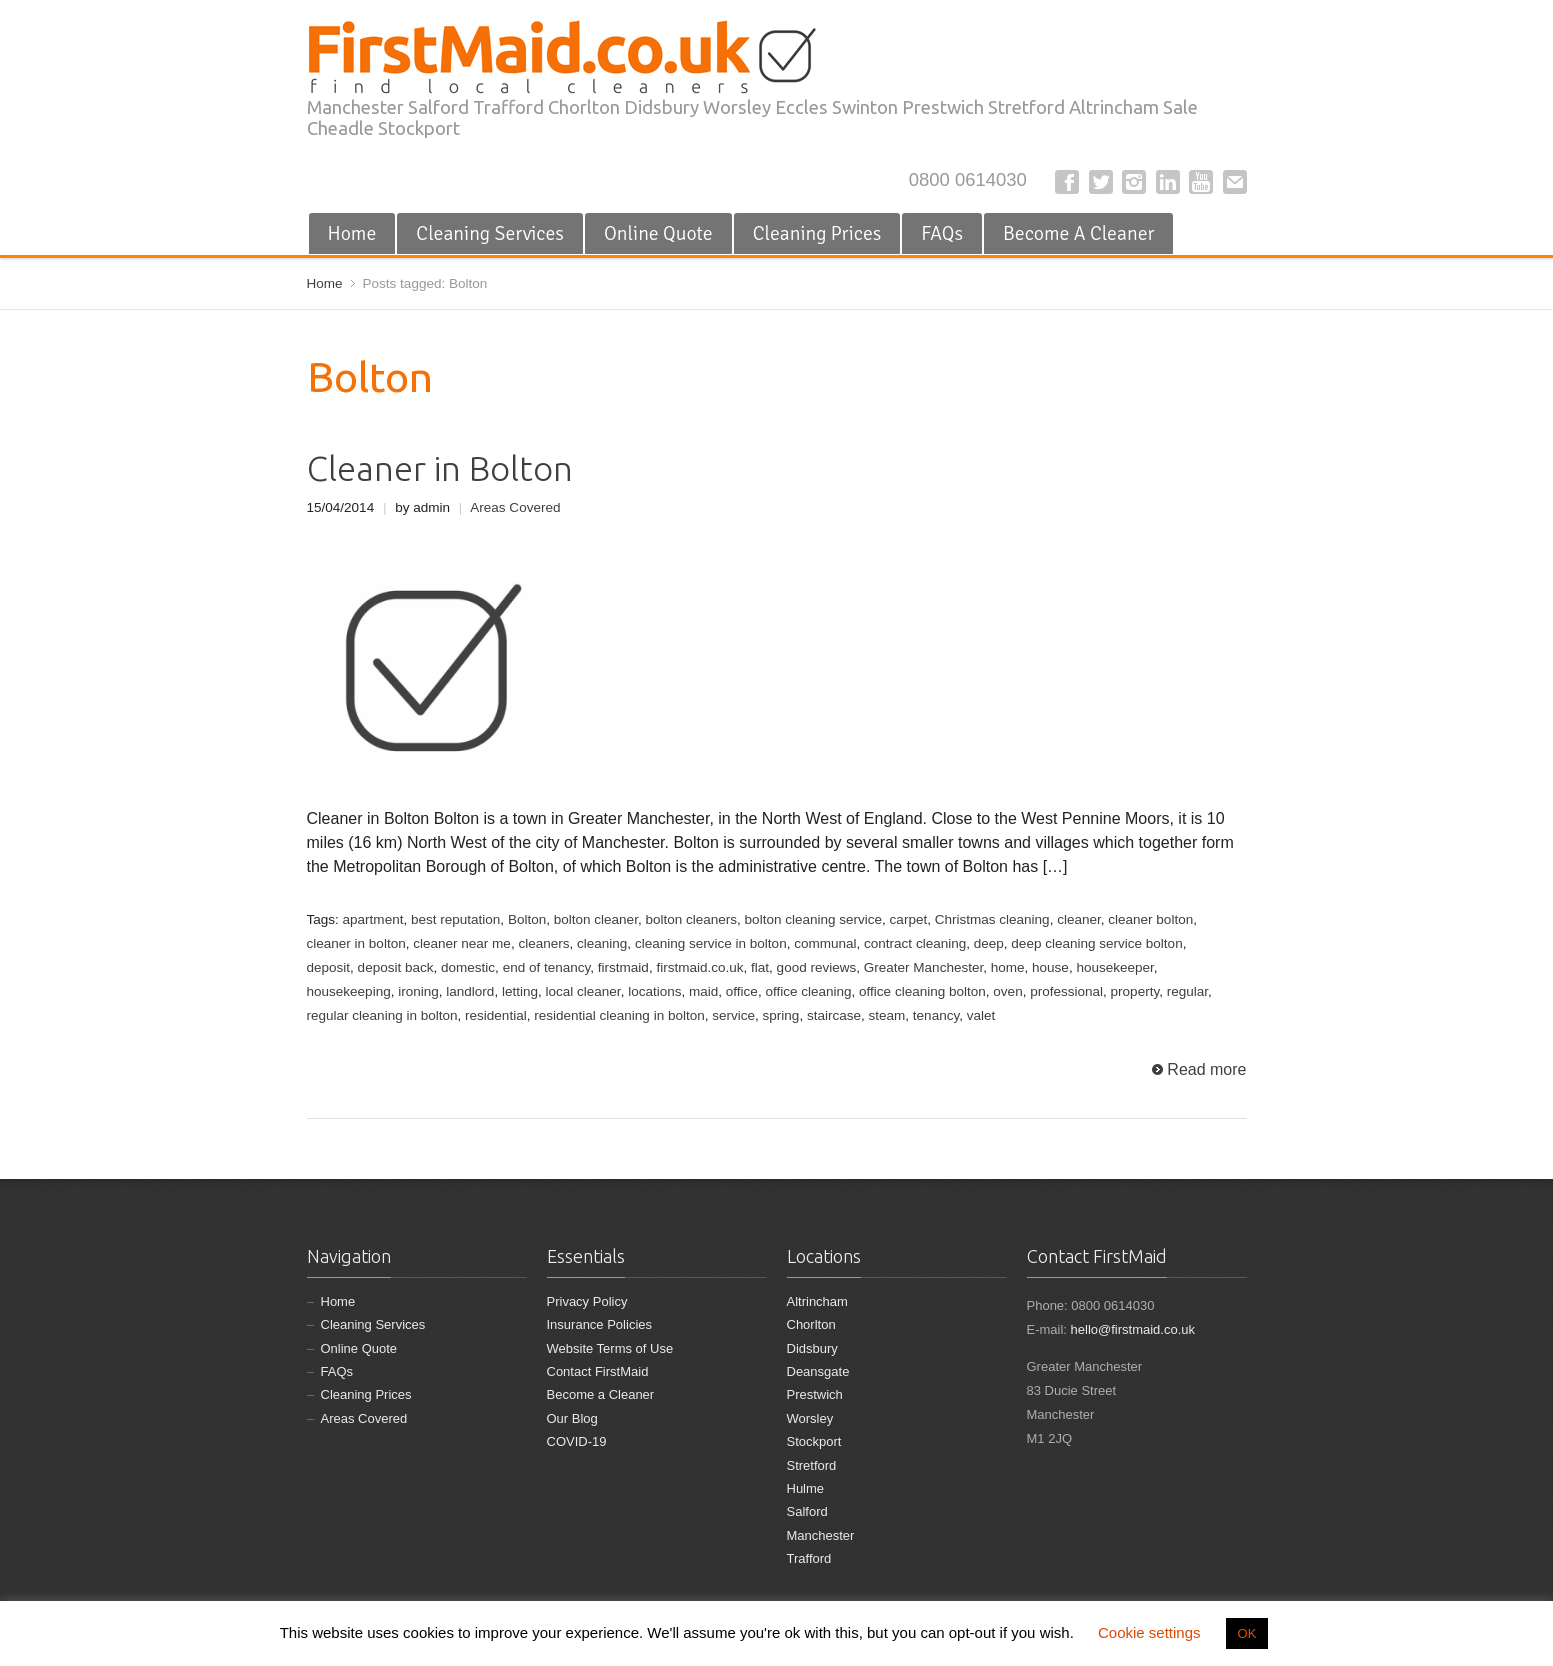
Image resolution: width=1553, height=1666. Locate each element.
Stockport (814, 1441)
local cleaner (582, 991)
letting (520, 991)
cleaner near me (462, 943)
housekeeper (1114, 967)
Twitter (1101, 182)
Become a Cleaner (601, 1394)
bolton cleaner (596, 919)
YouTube (1201, 182)
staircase (834, 1015)
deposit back (396, 967)
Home (352, 233)
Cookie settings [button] (1149, 1632)
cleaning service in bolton (711, 943)
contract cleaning (915, 943)
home (1008, 967)
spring (781, 1015)
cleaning (602, 943)
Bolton (527, 919)
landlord (470, 991)
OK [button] (1247, 1633)
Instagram (1134, 182)
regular (1187, 991)
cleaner (1079, 919)
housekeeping (349, 991)
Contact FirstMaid (598, 1371)
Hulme (806, 1488)
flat (760, 967)
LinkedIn (1168, 182)
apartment (373, 919)
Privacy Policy (587, 1301)
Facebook (1067, 182)
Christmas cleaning (992, 919)
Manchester (821, 1535)
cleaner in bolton (356, 943)
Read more (1206, 1069)
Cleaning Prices (817, 233)
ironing (418, 991)
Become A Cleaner (1079, 233)
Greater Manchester (923, 967)
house (1050, 967)
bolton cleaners (691, 919)
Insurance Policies (600, 1324)
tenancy (936, 1015)
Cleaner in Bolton (440, 468)
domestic (468, 967)
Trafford (809, 1558)
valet (981, 1015)
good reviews (817, 967)
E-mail (1235, 182)
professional (1066, 991)
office (742, 991)
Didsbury (812, 1348)
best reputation (455, 919)
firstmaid (623, 967)
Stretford (812, 1465)
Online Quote (658, 233)
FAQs (942, 233)
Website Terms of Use (610, 1348)
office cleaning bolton (922, 991)
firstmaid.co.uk (699, 967)
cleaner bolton (1150, 919)
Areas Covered (515, 507)
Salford (807, 1511)
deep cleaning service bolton (1096, 943)
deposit (329, 967)
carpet (909, 919)
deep (989, 943)
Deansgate (818, 1371)
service (733, 1015)
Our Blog (572, 1418)
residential (496, 1015)
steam (887, 1015)
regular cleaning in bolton (382, 1015)
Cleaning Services (490, 233)
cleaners (543, 943)
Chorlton (811, 1324)
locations (654, 991)
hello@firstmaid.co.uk (1133, 1329)
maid (703, 991)
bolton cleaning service (814, 919)
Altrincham (817, 1301)
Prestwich (815, 1394)
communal (825, 943)
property (1135, 991)
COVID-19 (577, 1441)
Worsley (810, 1418)
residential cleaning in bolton (619, 1015)
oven (1007, 991)
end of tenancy (547, 967)
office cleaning (808, 991)
